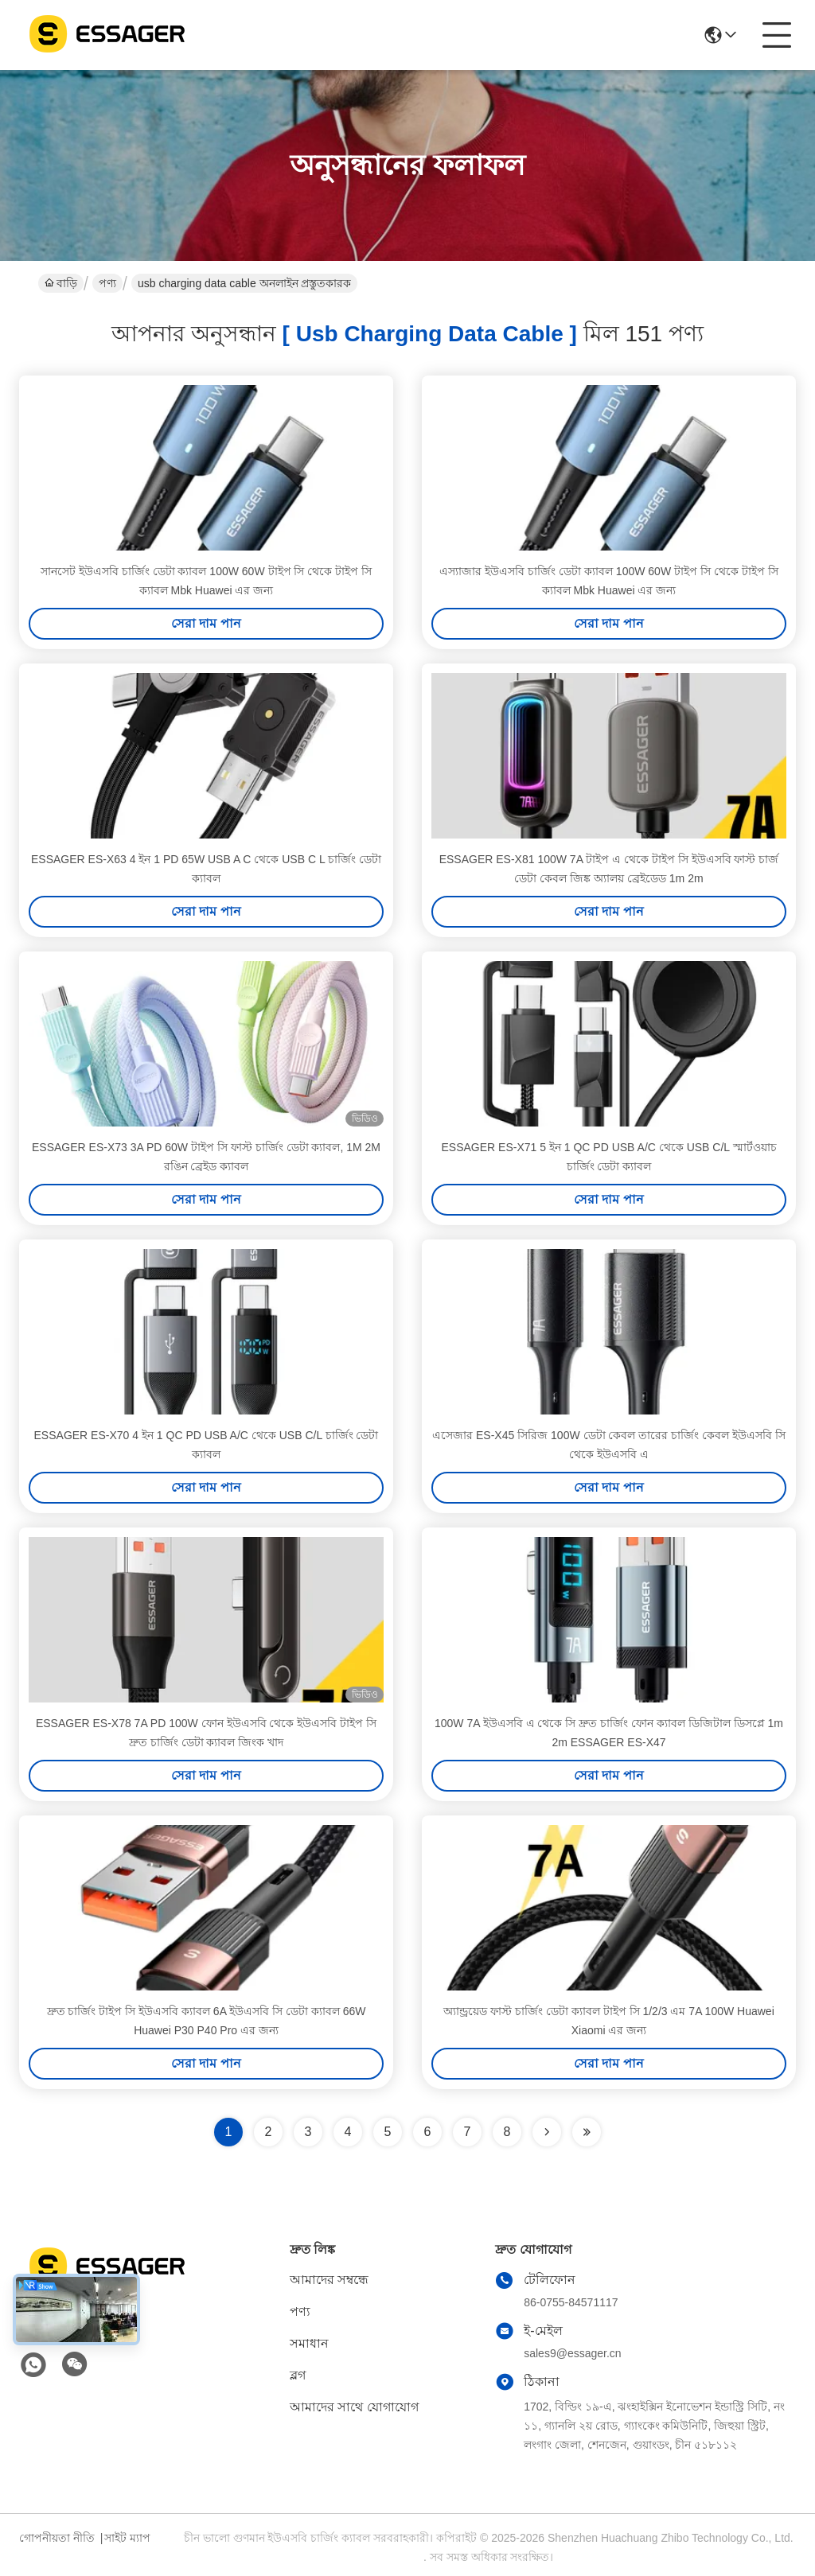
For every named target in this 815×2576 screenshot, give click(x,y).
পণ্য (107, 283)
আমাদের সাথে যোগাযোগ (354, 2407)
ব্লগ (298, 2375)
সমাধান (309, 2343)
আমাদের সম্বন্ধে (329, 2279)
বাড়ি (61, 283)
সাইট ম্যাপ (127, 2537)
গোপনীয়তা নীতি (57, 2537)
